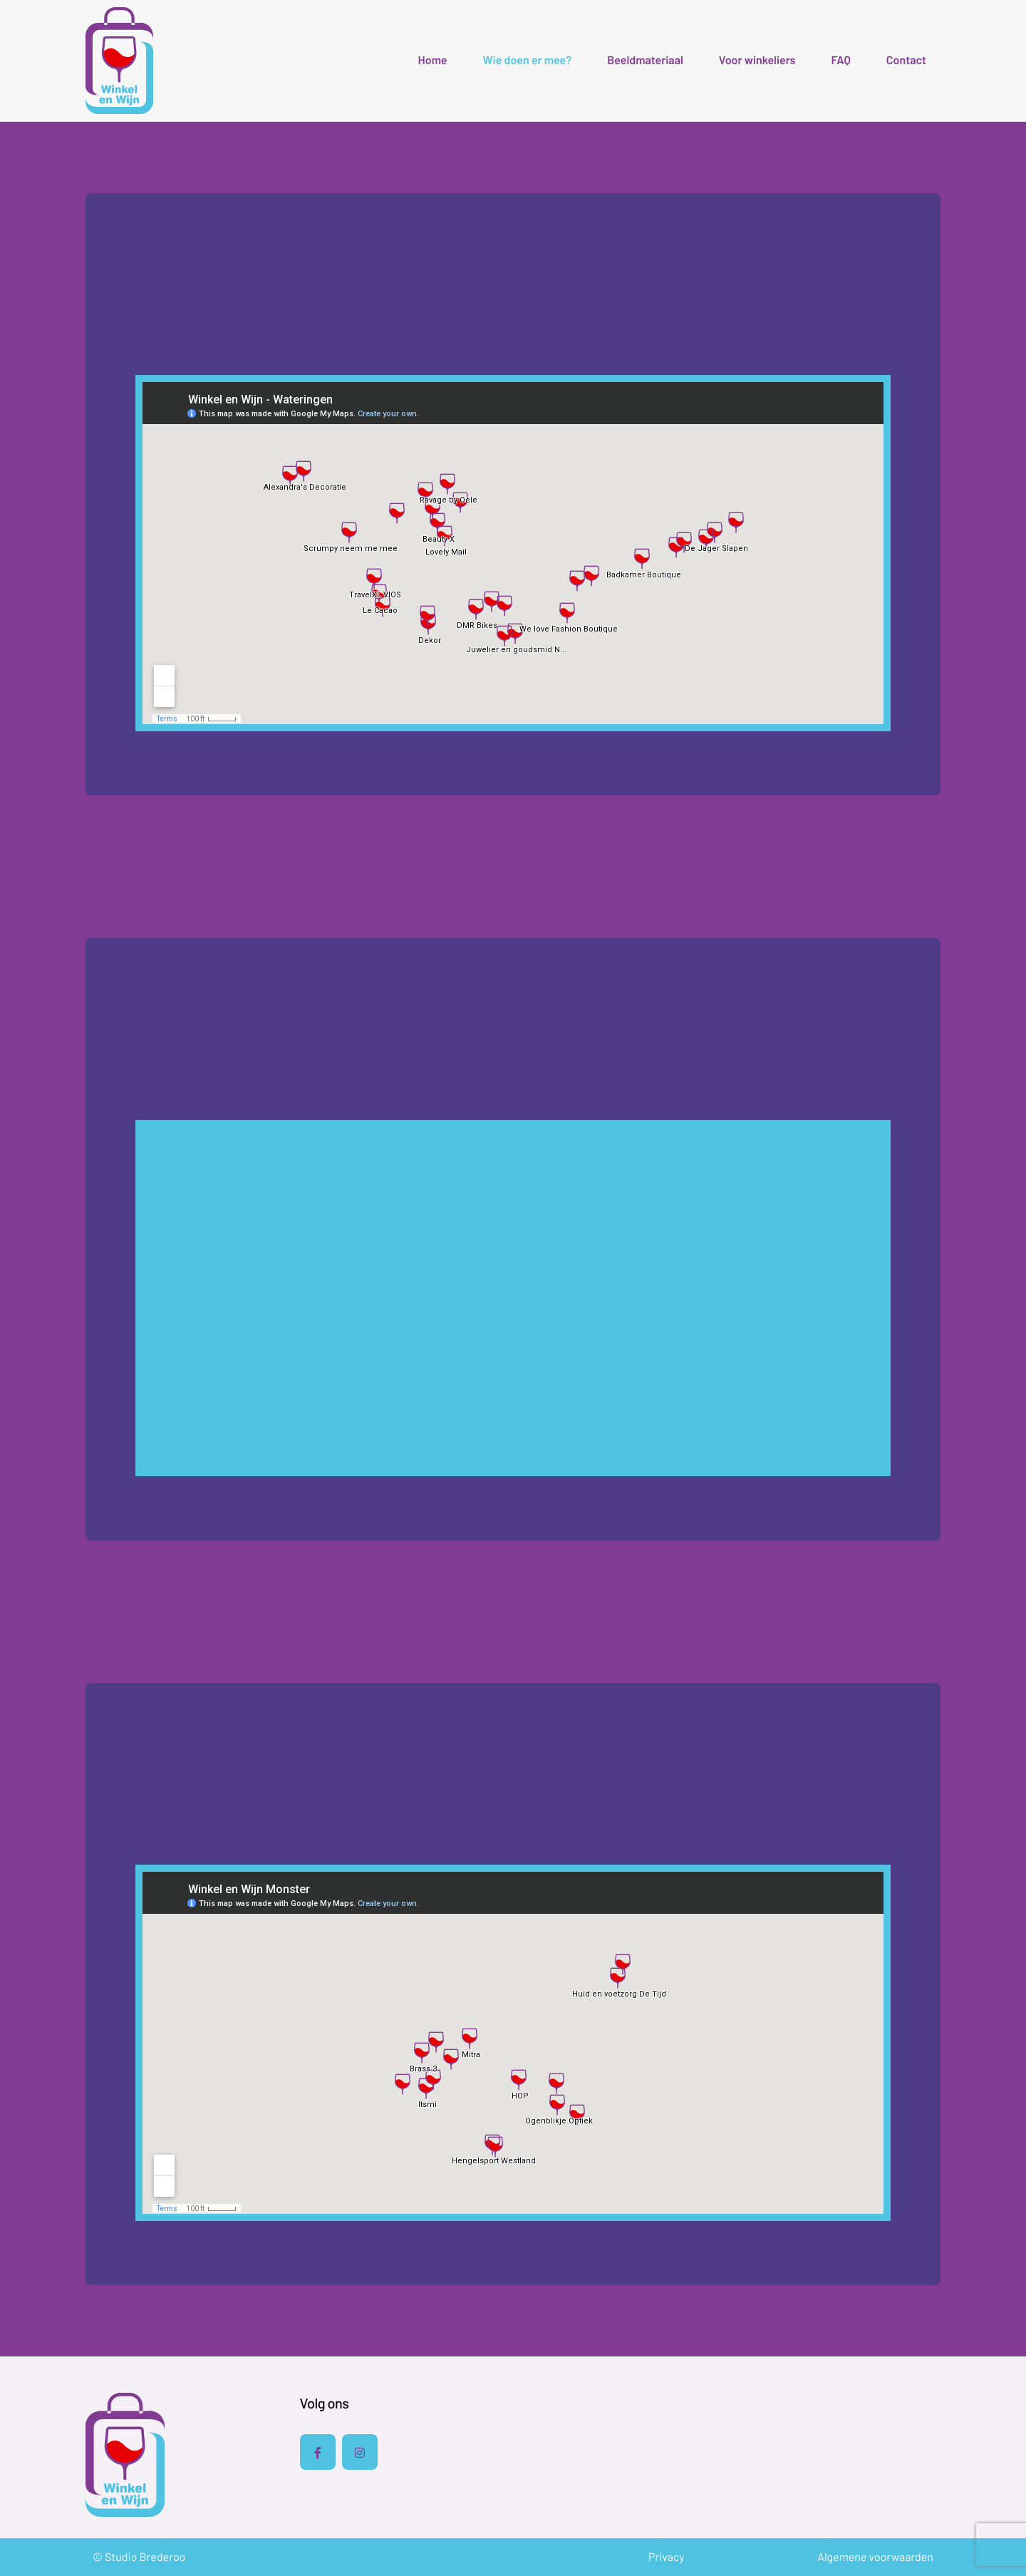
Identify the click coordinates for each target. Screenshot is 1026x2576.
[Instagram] (360, 2452)
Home (432, 60)
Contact (906, 60)
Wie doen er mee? (527, 60)
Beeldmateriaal (645, 60)
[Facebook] (318, 2452)
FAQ (840, 60)
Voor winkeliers (757, 60)
